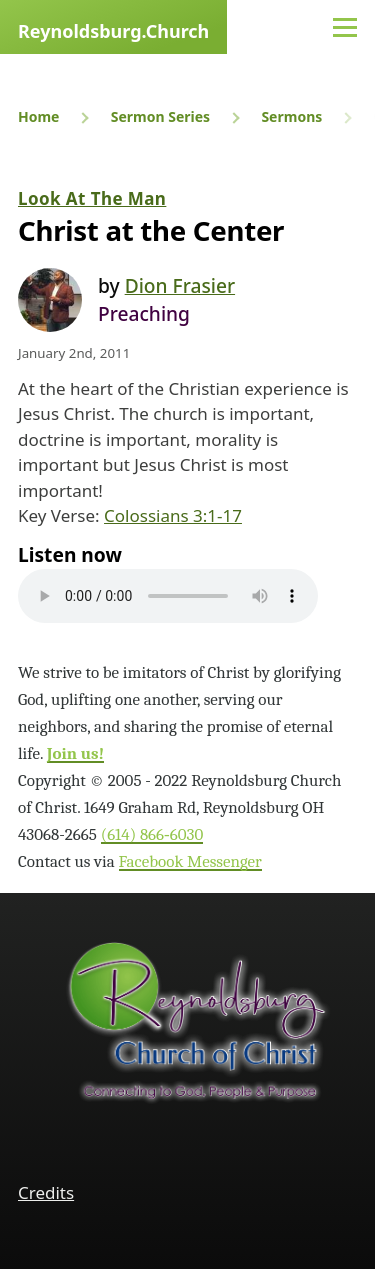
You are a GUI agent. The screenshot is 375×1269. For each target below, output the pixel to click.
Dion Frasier (180, 285)
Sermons (291, 116)
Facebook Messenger (190, 861)
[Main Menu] (345, 27)
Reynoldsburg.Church (113, 31)
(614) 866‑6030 (152, 834)
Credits (46, 1192)
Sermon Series (160, 116)
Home (38, 116)
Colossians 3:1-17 (173, 515)
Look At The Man (92, 198)
